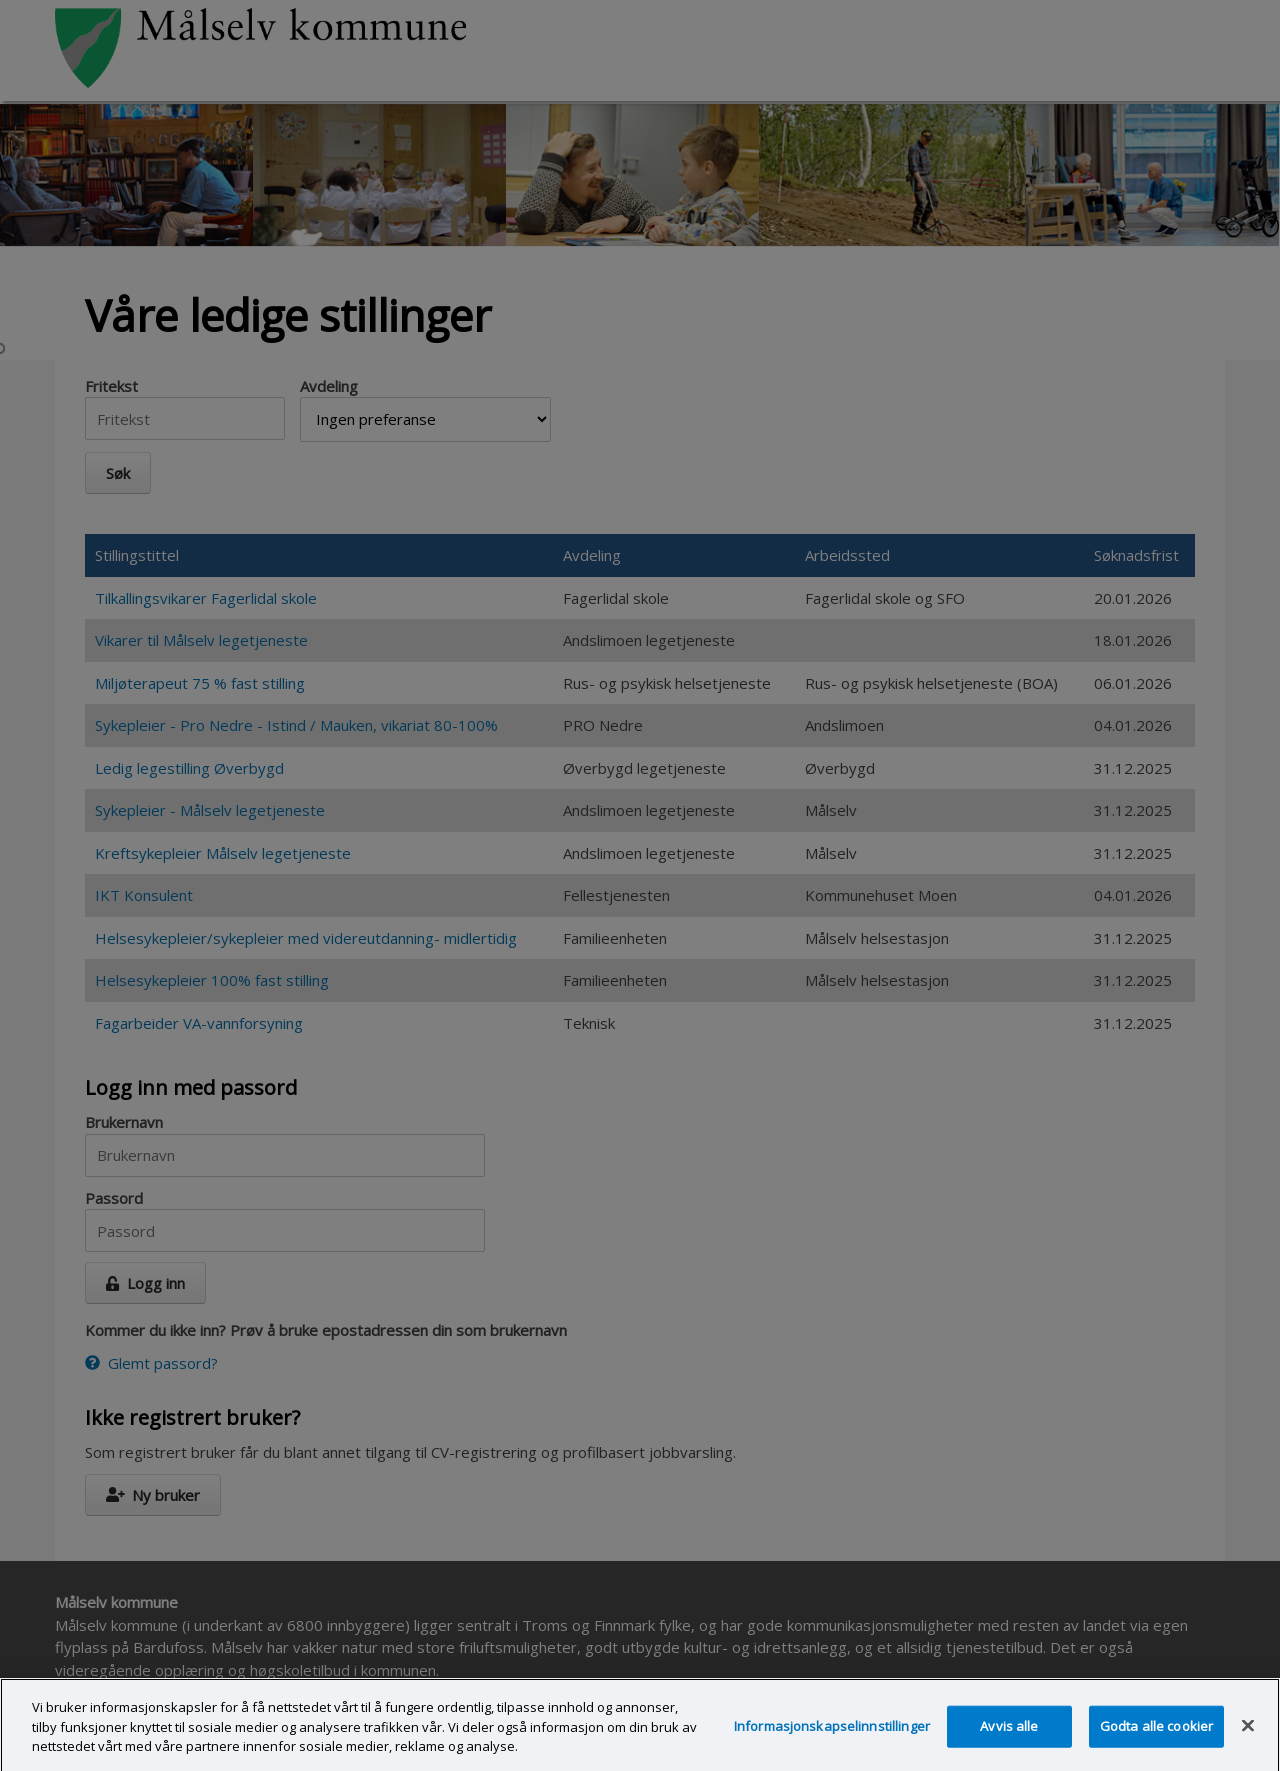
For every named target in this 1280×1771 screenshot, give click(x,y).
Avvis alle (1009, 1736)
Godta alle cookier (1156, 1736)
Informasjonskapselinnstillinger (832, 1736)
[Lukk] (1248, 1736)
